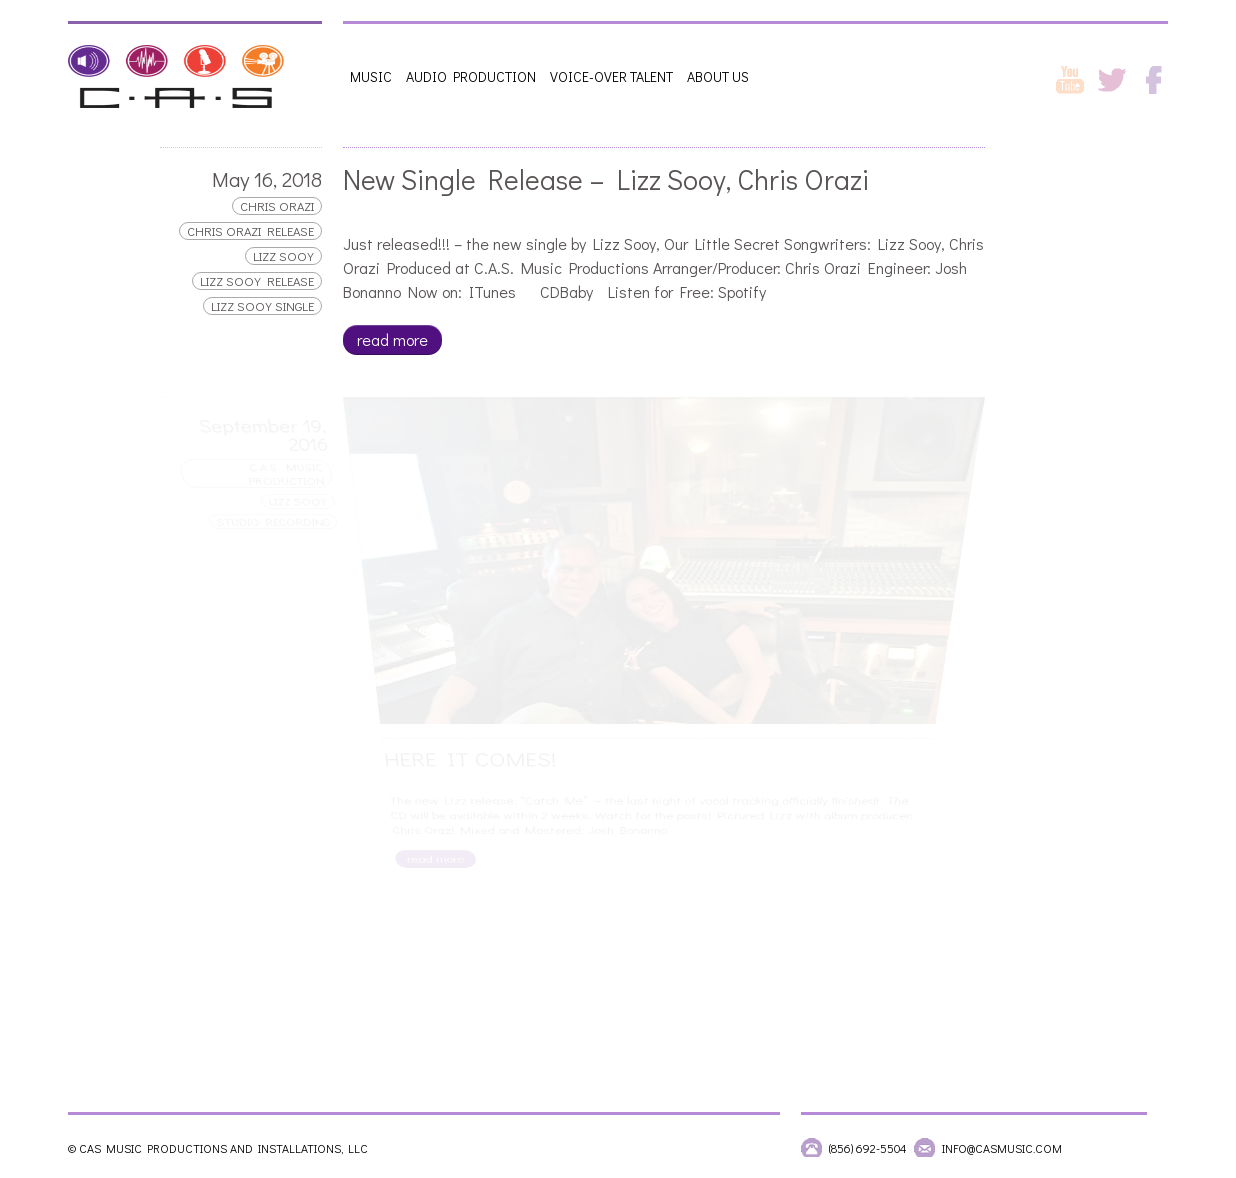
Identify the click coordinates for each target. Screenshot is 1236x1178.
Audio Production (471, 76)
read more (392, 339)
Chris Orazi (277, 206)
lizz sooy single (262, 306)
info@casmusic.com (1002, 1148)
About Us (718, 76)
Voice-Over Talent (611, 76)
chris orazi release (250, 231)
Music (371, 76)
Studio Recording (274, 520)
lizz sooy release (257, 281)
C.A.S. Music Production (287, 473)
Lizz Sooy (283, 256)
